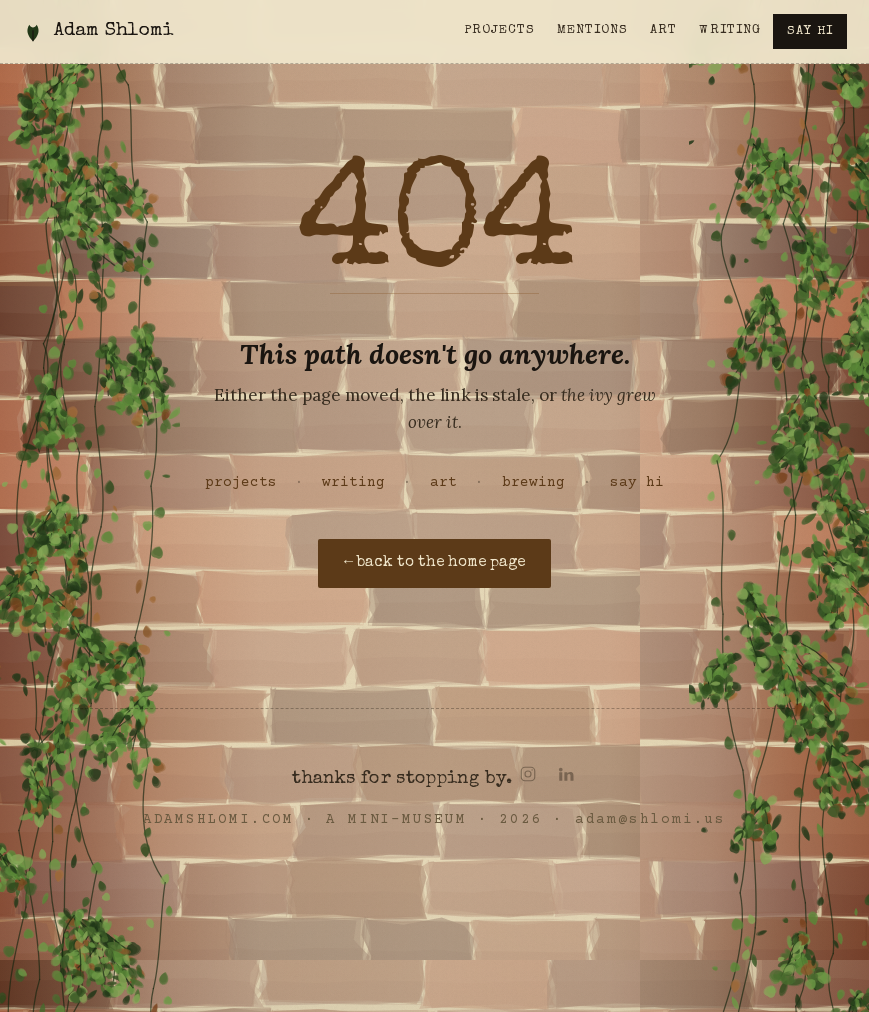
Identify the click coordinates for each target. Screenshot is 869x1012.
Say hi (810, 31)
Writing (729, 30)
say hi (637, 483)
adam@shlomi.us (650, 820)
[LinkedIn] (566, 774)
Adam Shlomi (113, 31)
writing (353, 483)
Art (663, 30)
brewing (533, 483)
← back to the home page (434, 563)
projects (241, 483)
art (443, 483)
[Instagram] (528, 774)
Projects (499, 30)
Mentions (592, 30)
